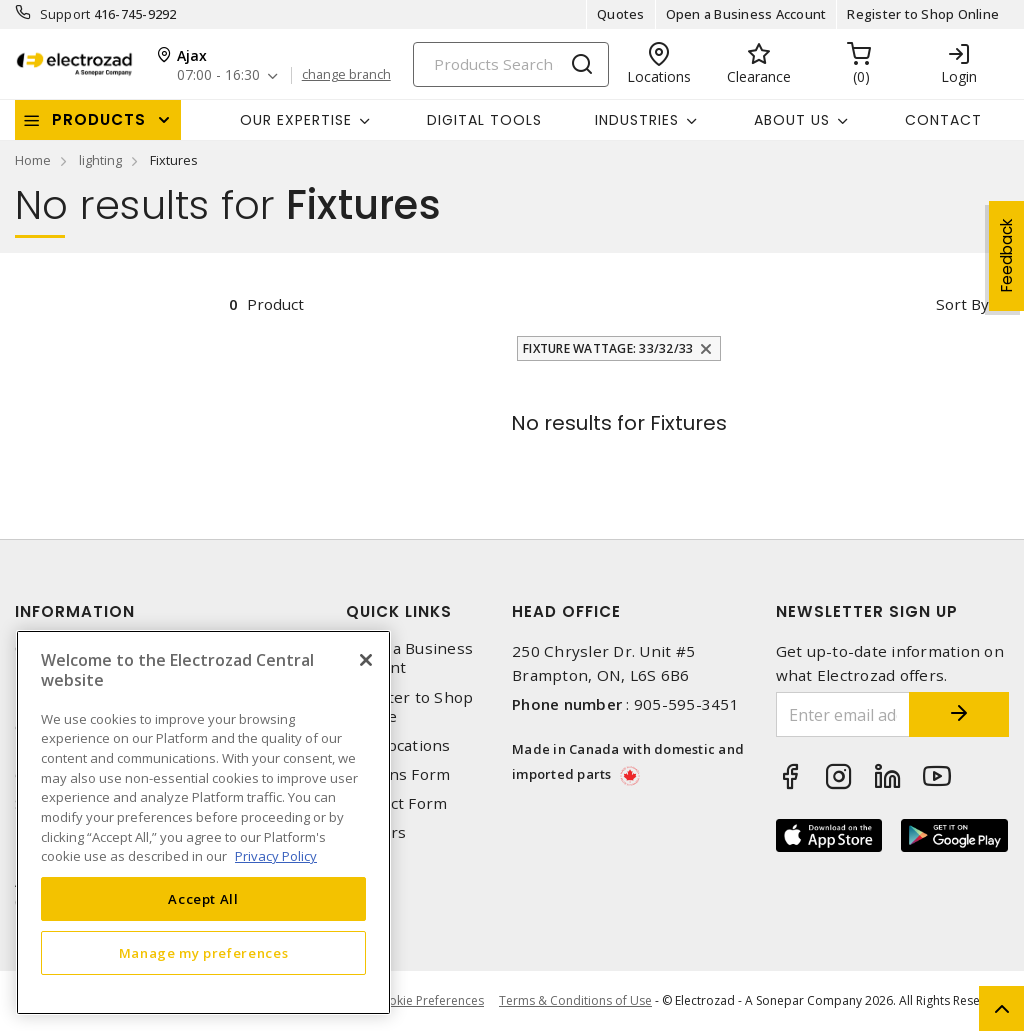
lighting (100, 160)
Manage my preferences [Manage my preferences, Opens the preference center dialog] (204, 953)
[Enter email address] (843, 714)
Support (65, 14)
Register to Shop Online (923, 14)
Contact (943, 120)
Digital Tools (484, 120)
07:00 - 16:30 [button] (218, 75)
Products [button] (99, 119)
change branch (346, 75)
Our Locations (398, 745)
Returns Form (398, 774)
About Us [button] (792, 120)
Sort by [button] (962, 304)
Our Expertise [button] (296, 120)
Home (33, 160)
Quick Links (399, 611)
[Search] (511, 64)
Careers (376, 832)
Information (75, 611)
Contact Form (396, 803)
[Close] (366, 660)
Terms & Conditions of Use (575, 1000)
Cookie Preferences (428, 1001)
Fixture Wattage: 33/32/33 (608, 348)
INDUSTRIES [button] (637, 120)
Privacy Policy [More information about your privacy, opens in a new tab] (276, 856)
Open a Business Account (746, 14)
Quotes (621, 14)
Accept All (203, 899)
